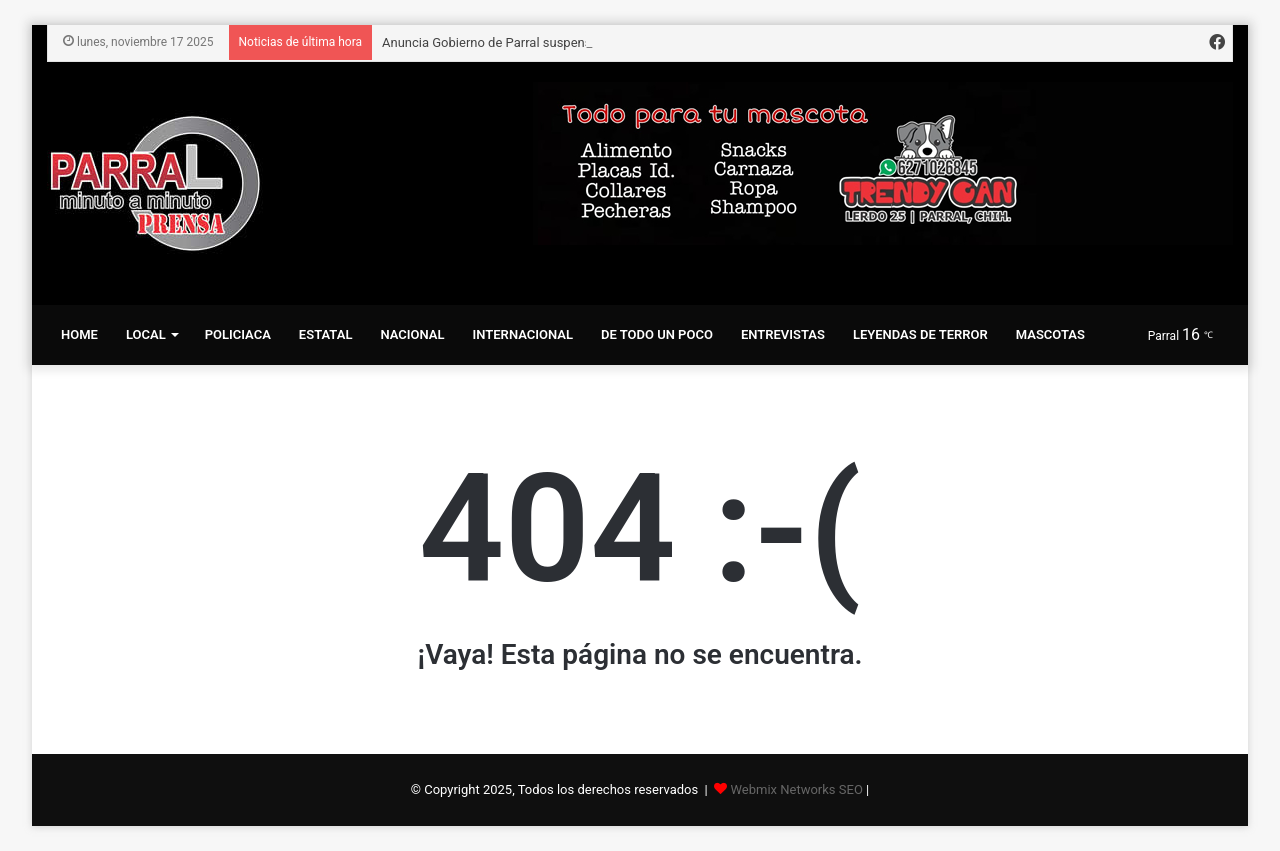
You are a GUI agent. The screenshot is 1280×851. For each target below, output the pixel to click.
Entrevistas (783, 334)
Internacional (523, 334)
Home (79, 334)
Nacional (412, 334)
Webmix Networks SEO (796, 789)
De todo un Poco (657, 334)
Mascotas (1050, 334)
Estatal (326, 334)
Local (146, 334)
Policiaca (238, 334)
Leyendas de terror (920, 334)
